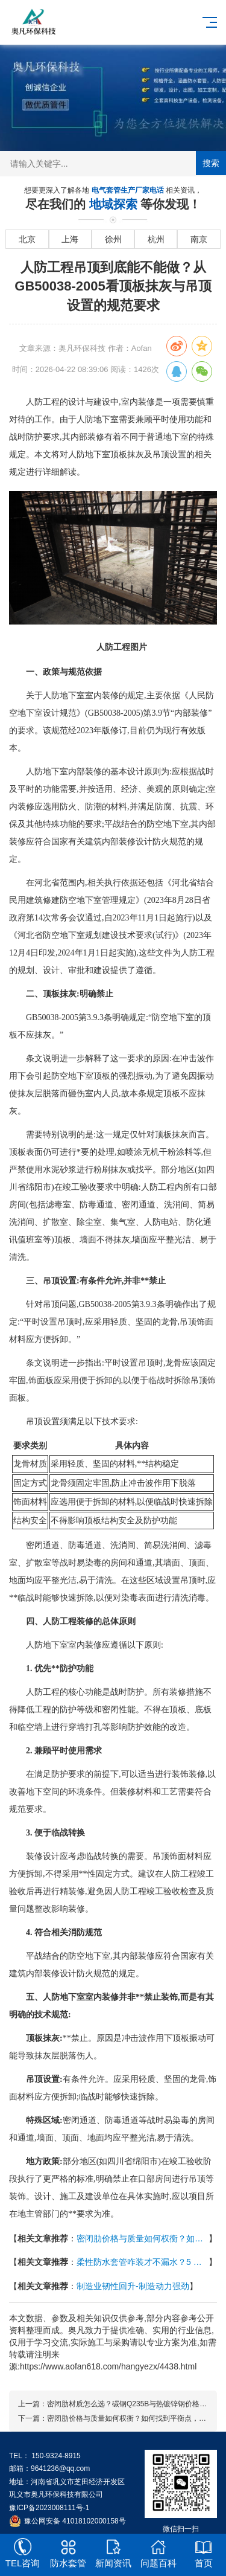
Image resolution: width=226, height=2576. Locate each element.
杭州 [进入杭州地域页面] (156, 239)
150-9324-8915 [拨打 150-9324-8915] (55, 2456)
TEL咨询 (22, 2553)
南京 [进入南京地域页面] (198, 239)
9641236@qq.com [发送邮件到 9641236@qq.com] (60, 2468)
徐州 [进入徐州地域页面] (113, 239)
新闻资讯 (113, 2553)
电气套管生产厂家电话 (129, 191)
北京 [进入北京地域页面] (27, 239)
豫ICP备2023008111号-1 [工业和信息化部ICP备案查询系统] (49, 2508)
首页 (203, 2553)
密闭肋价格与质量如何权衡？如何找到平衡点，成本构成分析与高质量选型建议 (143, 2238)
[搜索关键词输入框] (113, 163)
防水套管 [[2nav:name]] (67, 2553)
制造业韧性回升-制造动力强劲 (133, 2286)
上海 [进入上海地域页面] (69, 239)
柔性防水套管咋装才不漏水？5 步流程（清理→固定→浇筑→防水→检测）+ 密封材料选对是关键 (143, 2262)
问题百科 (158, 2553)
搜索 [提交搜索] (210, 163)
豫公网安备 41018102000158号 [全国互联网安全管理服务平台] (75, 2521)
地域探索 (115, 204)
